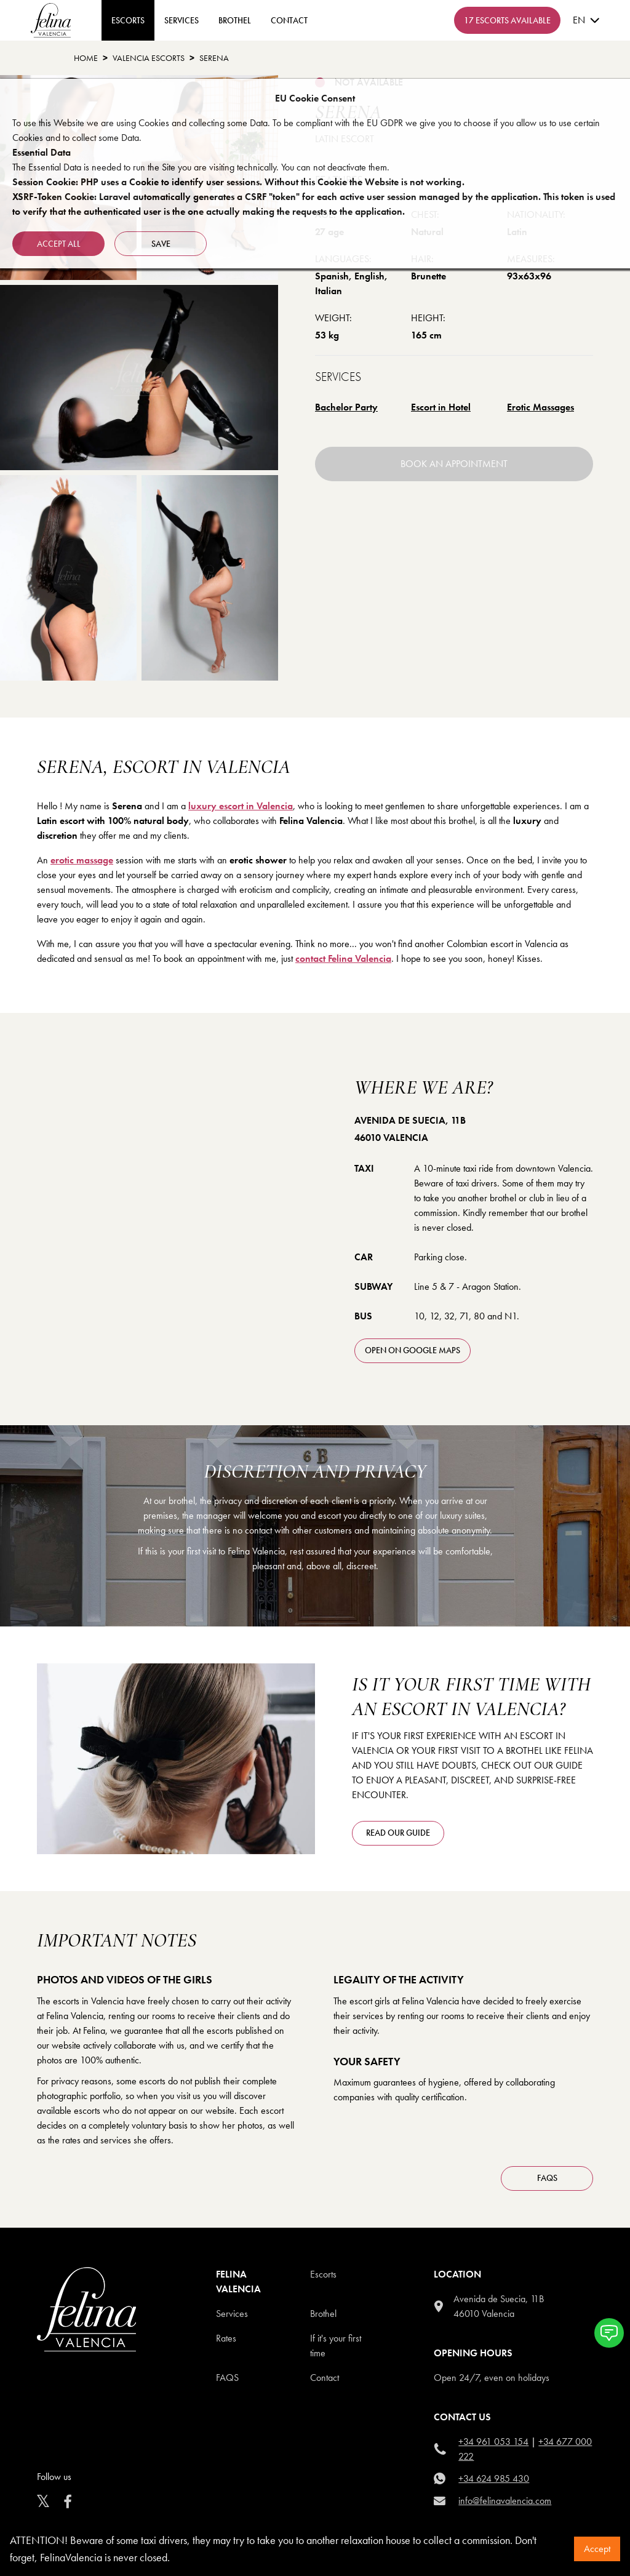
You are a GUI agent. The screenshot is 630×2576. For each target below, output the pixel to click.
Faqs (227, 2377)
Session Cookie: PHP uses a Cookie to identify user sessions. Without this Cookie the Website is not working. (238, 181)
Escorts (323, 2274)
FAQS (547, 2177)
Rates (226, 2338)
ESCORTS (128, 20)
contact (289, 20)
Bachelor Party (346, 407)
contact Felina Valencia (343, 958)
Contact (324, 2377)
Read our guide (398, 1832)
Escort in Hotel (441, 407)
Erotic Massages (540, 407)
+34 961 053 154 (493, 2441)
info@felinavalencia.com (504, 2500)
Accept (597, 2548)
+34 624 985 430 (493, 2478)
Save (160, 243)
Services (181, 20)
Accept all (59, 243)
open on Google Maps (412, 1350)
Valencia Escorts (149, 57)
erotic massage (81, 860)
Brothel (234, 20)
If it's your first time (335, 2345)
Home (86, 57)
